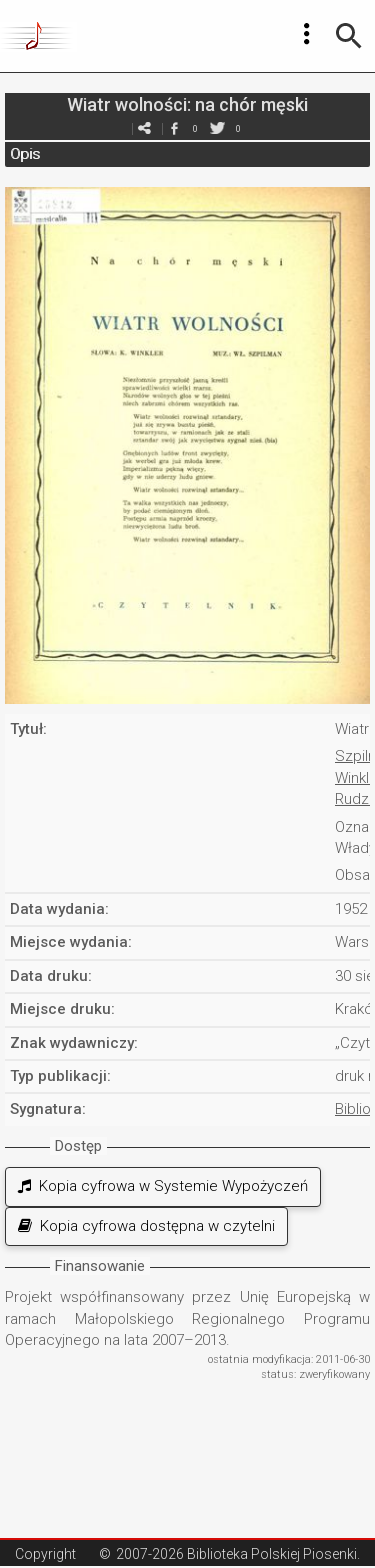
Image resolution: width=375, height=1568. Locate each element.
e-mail (145, 128)
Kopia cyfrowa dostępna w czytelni (146, 1226)
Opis (25, 154)
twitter (218, 128)
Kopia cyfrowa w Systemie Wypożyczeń (163, 1186)
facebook (175, 128)
